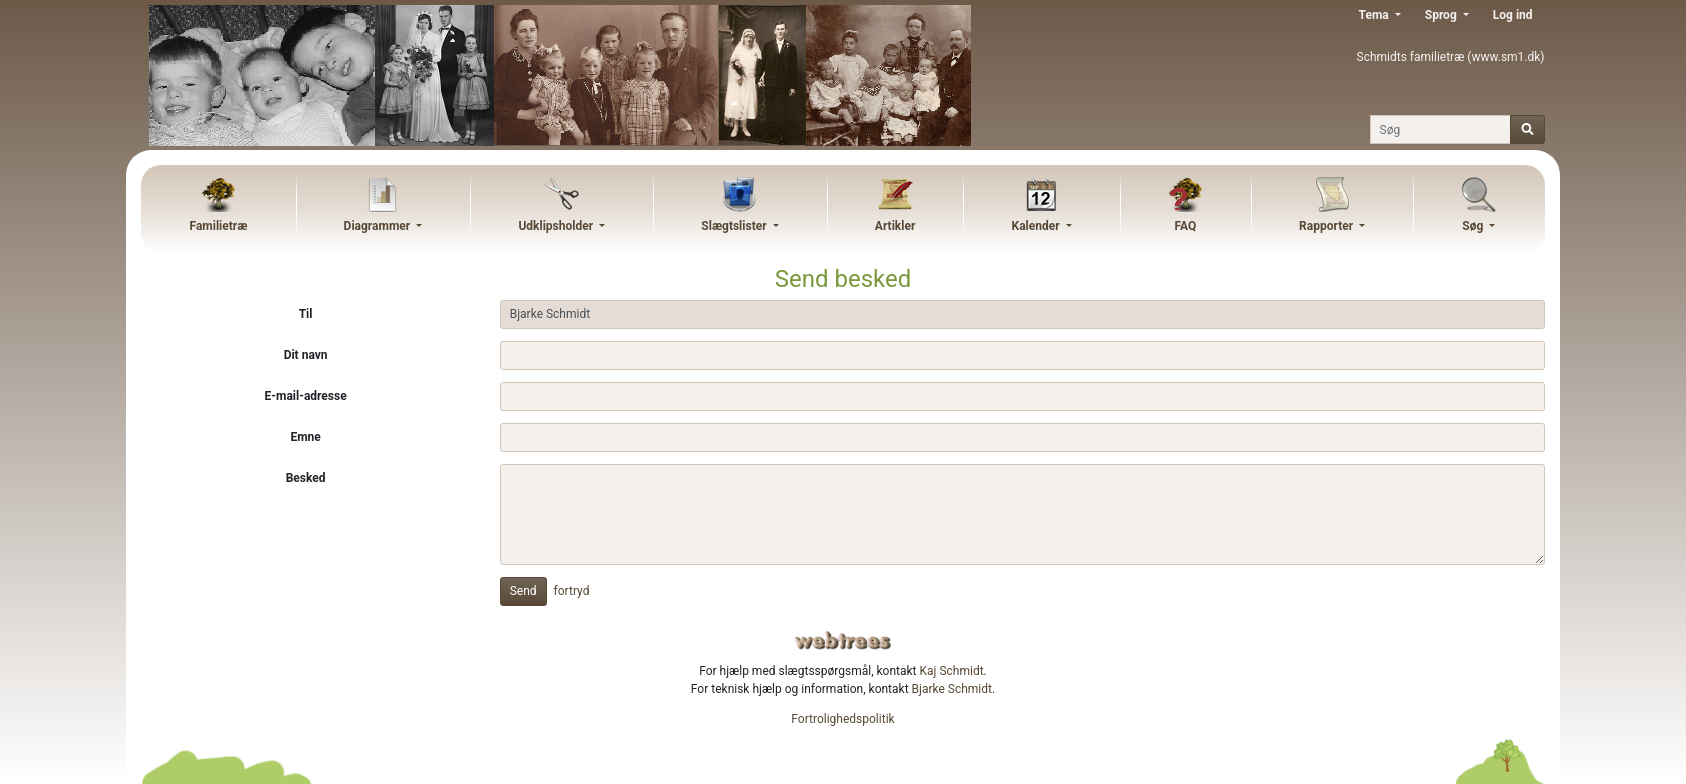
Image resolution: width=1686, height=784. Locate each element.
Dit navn (306, 355)
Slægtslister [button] (735, 226)
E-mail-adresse (306, 396)
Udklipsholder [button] (557, 226)
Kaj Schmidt (952, 671)
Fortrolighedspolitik (842, 719)
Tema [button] (1375, 15)
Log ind (1513, 15)
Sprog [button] (1442, 15)
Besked (306, 478)
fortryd (572, 591)
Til (306, 314)
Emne (305, 437)
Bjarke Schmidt (952, 689)
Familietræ (219, 226)
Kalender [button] (1037, 226)
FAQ (1185, 226)
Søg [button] (1474, 226)
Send (523, 591)
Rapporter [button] (1327, 226)
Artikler (895, 226)
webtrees (843, 640)
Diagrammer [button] (379, 226)
